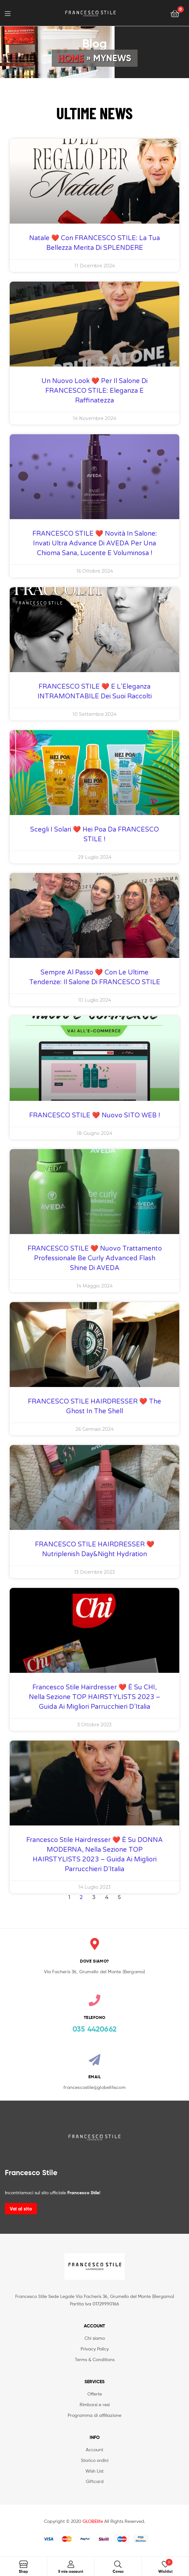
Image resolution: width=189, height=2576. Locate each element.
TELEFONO (95, 2017)
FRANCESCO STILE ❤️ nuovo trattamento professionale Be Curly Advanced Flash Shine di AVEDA (95, 1258)
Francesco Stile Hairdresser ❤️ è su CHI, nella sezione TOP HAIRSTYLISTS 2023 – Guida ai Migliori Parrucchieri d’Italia (94, 1697)
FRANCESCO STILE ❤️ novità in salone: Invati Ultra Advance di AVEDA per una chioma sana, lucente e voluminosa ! (94, 543)
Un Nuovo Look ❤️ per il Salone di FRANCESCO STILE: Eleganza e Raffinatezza (94, 390)
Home (71, 58)
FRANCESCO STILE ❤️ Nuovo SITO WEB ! (94, 1115)
